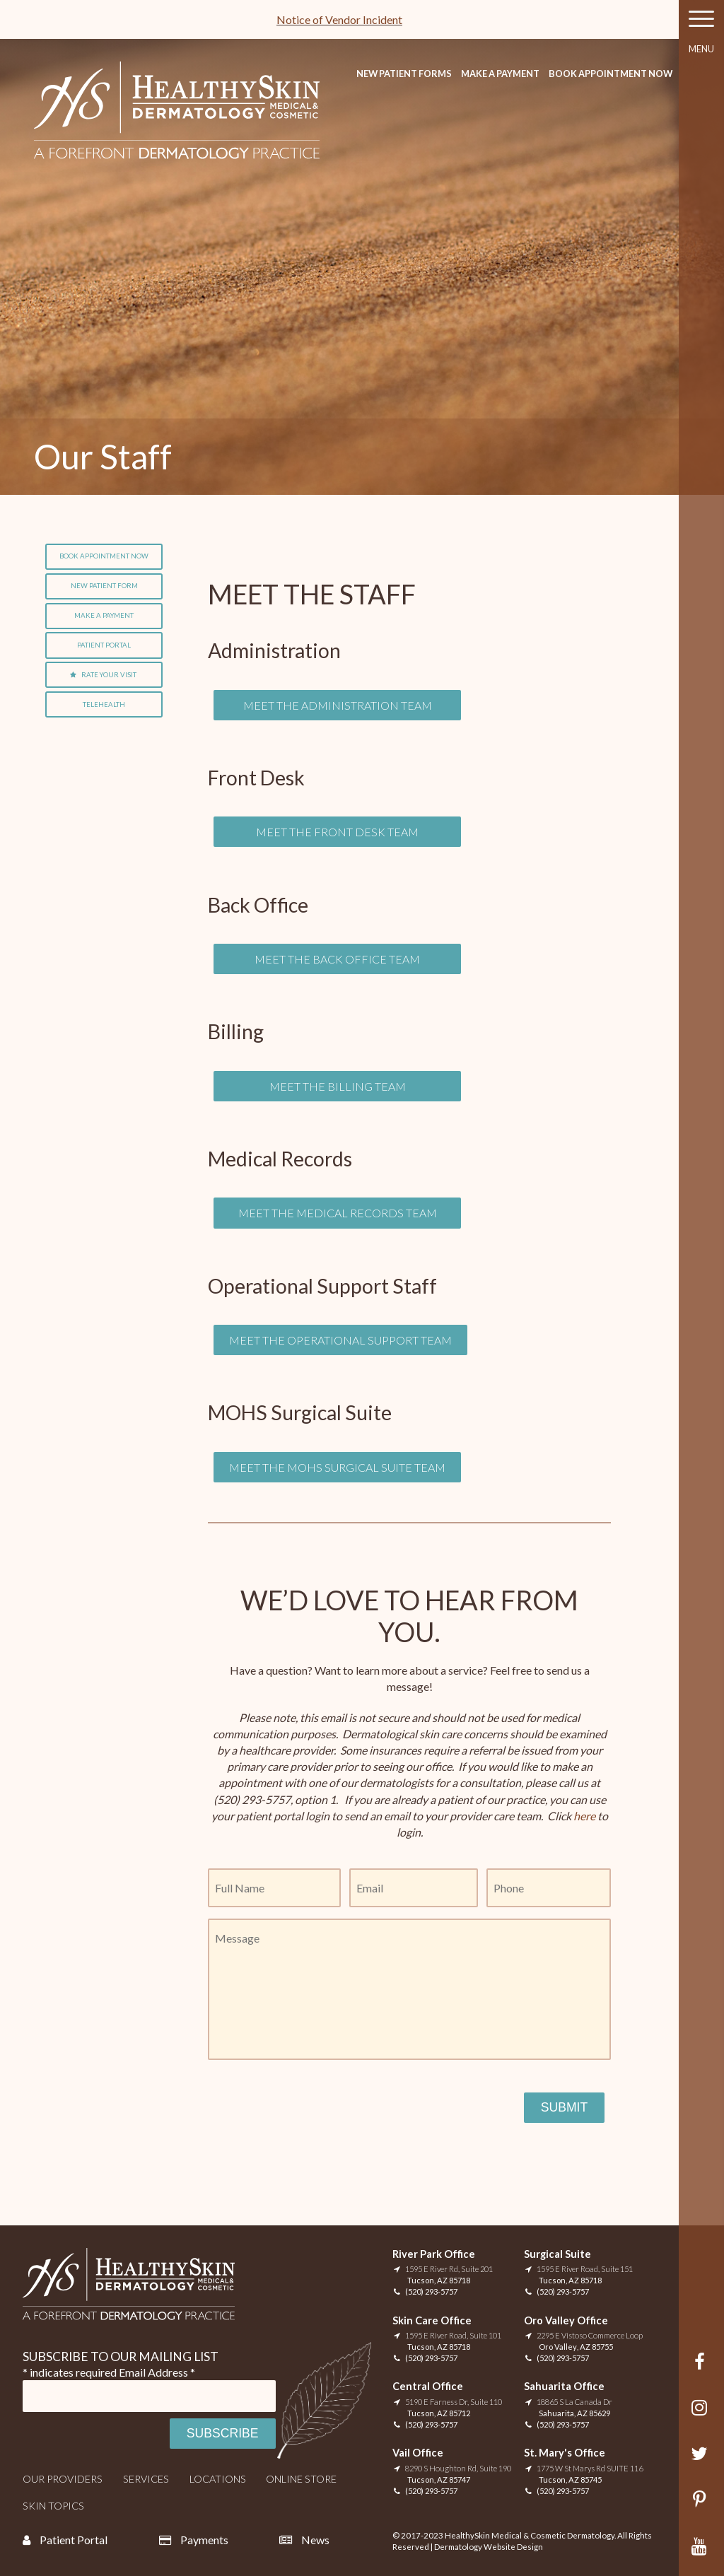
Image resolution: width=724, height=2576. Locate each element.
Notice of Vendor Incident (339, 19)
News (315, 2539)
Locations (217, 2479)
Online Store (301, 2479)
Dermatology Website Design (488, 2546)
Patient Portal (104, 645)
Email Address (157, 2372)
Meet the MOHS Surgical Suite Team (337, 1467)
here (583, 1815)
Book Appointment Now (610, 73)
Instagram (701, 2414)
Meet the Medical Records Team (337, 1212)
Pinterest (701, 2506)
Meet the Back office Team (337, 959)
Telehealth (104, 704)
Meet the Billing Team (337, 1086)
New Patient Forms (404, 73)
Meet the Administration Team (337, 705)
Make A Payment (500, 73)
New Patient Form (104, 586)
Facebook (701, 2368)
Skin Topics (53, 2506)
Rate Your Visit (108, 675)
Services (146, 2479)
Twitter (701, 2460)
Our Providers (63, 2479)
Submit (564, 2107)
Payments (204, 2539)
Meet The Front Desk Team (337, 831)
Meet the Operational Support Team (340, 1340)
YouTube (701, 2553)
